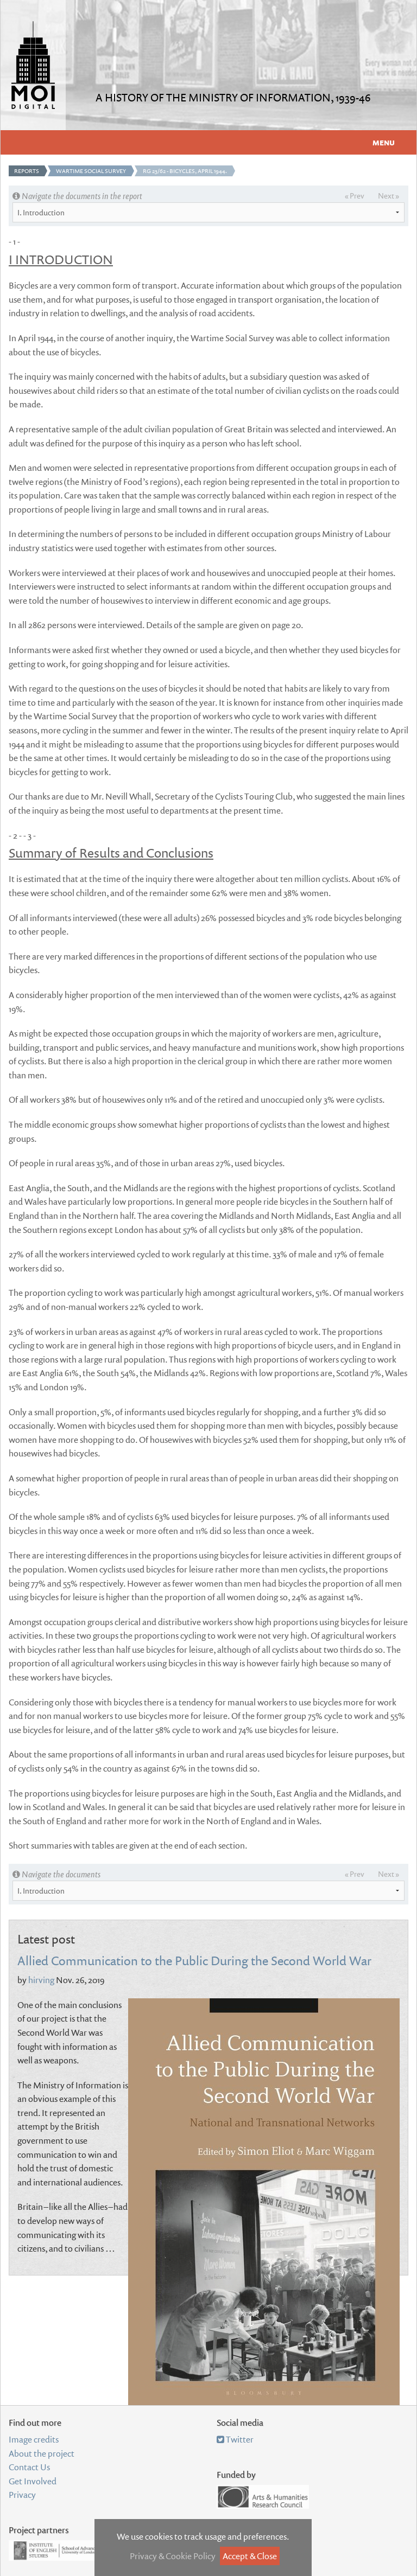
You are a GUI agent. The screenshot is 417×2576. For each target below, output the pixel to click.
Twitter (235, 2439)
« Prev (354, 195)
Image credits (34, 2439)
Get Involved (32, 2481)
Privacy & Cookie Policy (173, 2556)
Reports (26, 171)
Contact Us (29, 2467)
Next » (388, 195)
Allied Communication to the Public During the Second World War (194, 1960)
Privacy (22, 2495)
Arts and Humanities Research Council (263, 2497)
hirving (41, 1980)
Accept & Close (250, 2556)
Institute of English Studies (62, 2550)
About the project (41, 2453)
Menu (383, 143)
